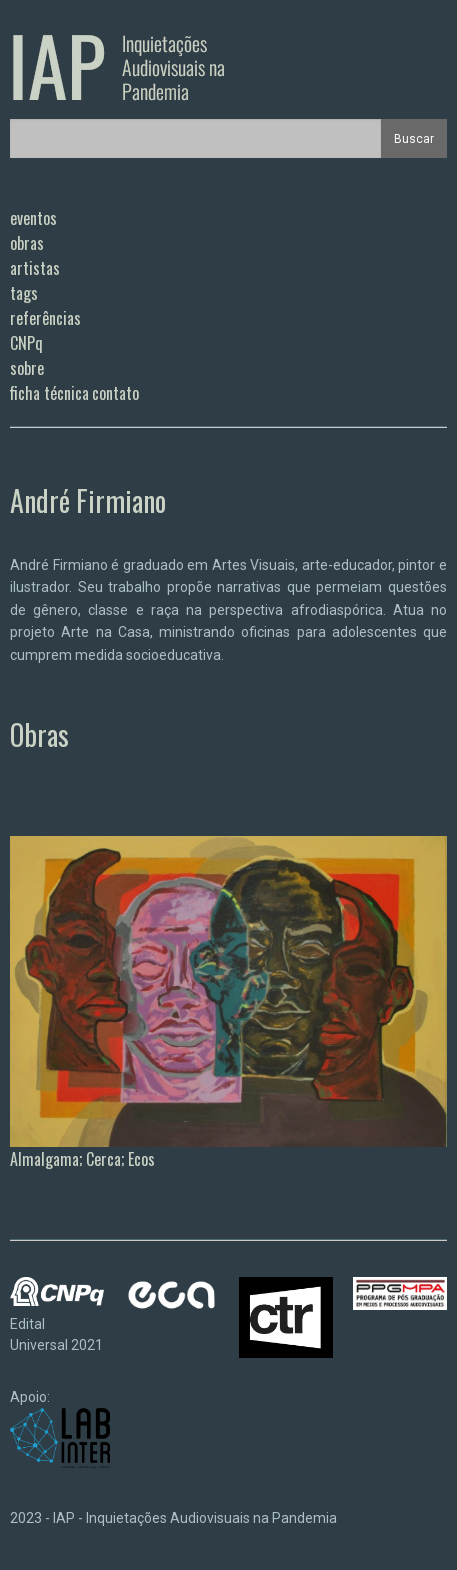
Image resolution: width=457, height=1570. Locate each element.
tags (24, 293)
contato (115, 393)
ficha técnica (49, 393)
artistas (35, 268)
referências (45, 318)
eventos (33, 218)
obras (27, 243)
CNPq (26, 343)
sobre (27, 368)
